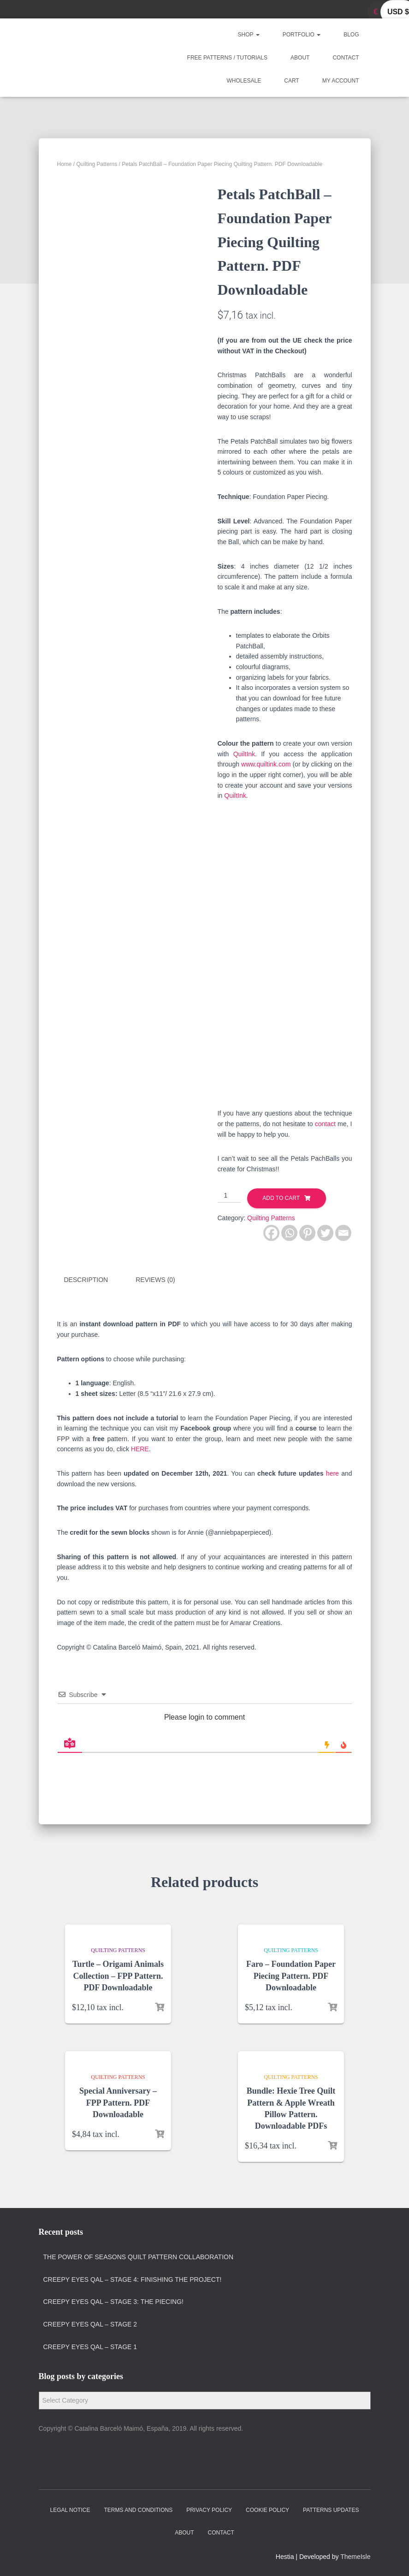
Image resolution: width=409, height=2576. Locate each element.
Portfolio (301, 34)
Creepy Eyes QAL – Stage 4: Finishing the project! (132, 2278)
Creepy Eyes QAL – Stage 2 (90, 2323)
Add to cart (281, 1198)
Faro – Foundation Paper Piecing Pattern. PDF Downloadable (291, 1975)
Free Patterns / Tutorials (227, 57)
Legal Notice (70, 2509)
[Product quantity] (229, 1195)
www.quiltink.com (264, 764)
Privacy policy (209, 2509)
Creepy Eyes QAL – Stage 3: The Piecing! (113, 2301)
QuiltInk (244, 754)
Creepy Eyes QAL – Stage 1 (90, 2346)
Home (64, 164)
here (332, 1472)
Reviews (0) (155, 1279)
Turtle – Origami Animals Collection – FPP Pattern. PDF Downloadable (118, 1975)
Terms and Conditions (138, 2509)
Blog (351, 34)
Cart (291, 80)
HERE (140, 1448)
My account (340, 80)
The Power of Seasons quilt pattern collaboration (138, 2256)
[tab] (93, 1280)
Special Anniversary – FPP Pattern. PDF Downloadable (118, 2102)
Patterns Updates (331, 2509)
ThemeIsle (355, 2555)
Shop (249, 34)
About (299, 57)
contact (325, 1124)
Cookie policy (267, 2509)
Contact (345, 57)
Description (86, 1279)
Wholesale (244, 80)
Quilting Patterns (97, 164)
